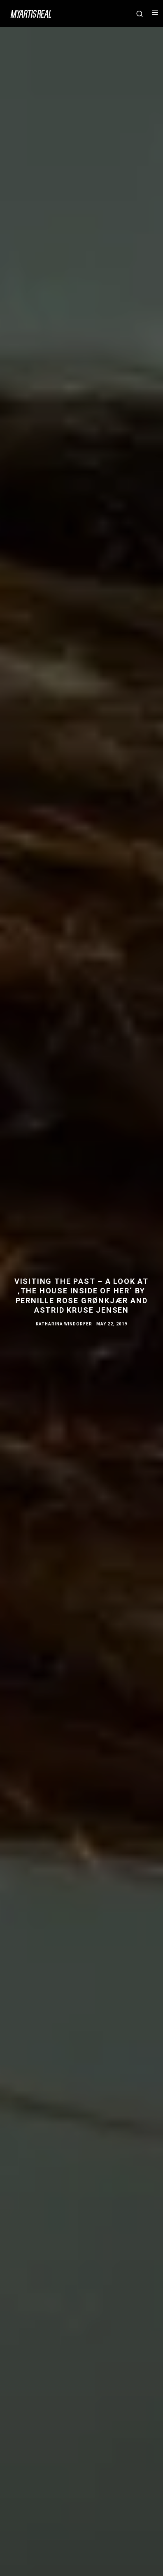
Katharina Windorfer (64, 1323)
